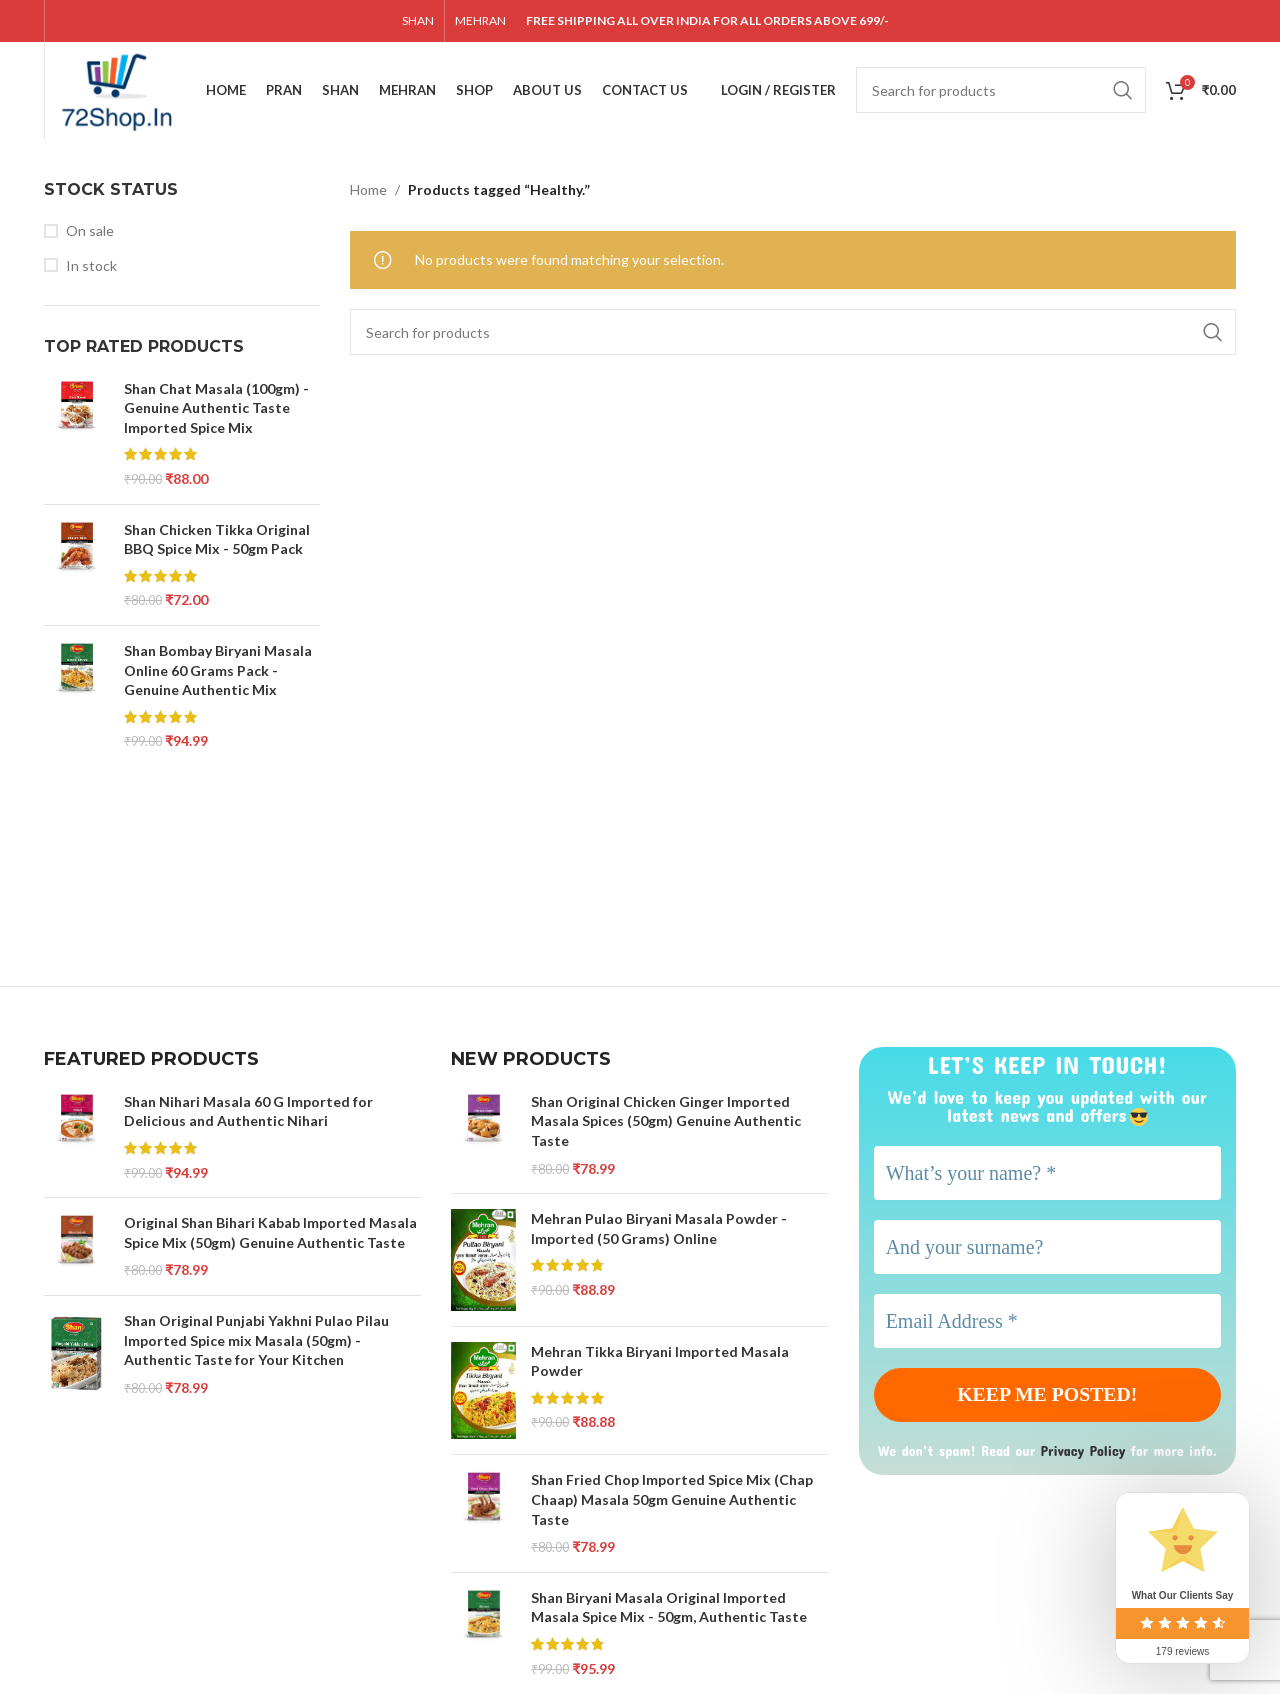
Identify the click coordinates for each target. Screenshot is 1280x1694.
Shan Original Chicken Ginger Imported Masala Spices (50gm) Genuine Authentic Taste (666, 1124)
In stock (91, 268)
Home (368, 192)
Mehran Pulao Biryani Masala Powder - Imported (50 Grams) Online (659, 1232)
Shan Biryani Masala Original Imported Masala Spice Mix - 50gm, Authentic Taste (669, 1610)
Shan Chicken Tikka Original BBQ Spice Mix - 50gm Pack (217, 542)
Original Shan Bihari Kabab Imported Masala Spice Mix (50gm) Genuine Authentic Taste (270, 1236)
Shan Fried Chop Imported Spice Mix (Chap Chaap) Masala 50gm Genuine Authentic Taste (672, 1503)
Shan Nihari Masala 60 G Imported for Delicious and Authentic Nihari (248, 1114)
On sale (90, 233)
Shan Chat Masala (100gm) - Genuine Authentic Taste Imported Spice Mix (216, 411)
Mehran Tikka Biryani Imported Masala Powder (660, 1364)
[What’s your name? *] (1047, 1176)
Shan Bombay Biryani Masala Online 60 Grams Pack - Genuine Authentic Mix (218, 673)
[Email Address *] (1047, 1324)
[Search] (1001, 92)
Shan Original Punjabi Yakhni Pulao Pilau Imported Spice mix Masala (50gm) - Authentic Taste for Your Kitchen (256, 1343)
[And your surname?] (1047, 1250)
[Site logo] (122, 90)
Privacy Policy (1086, 1452)
